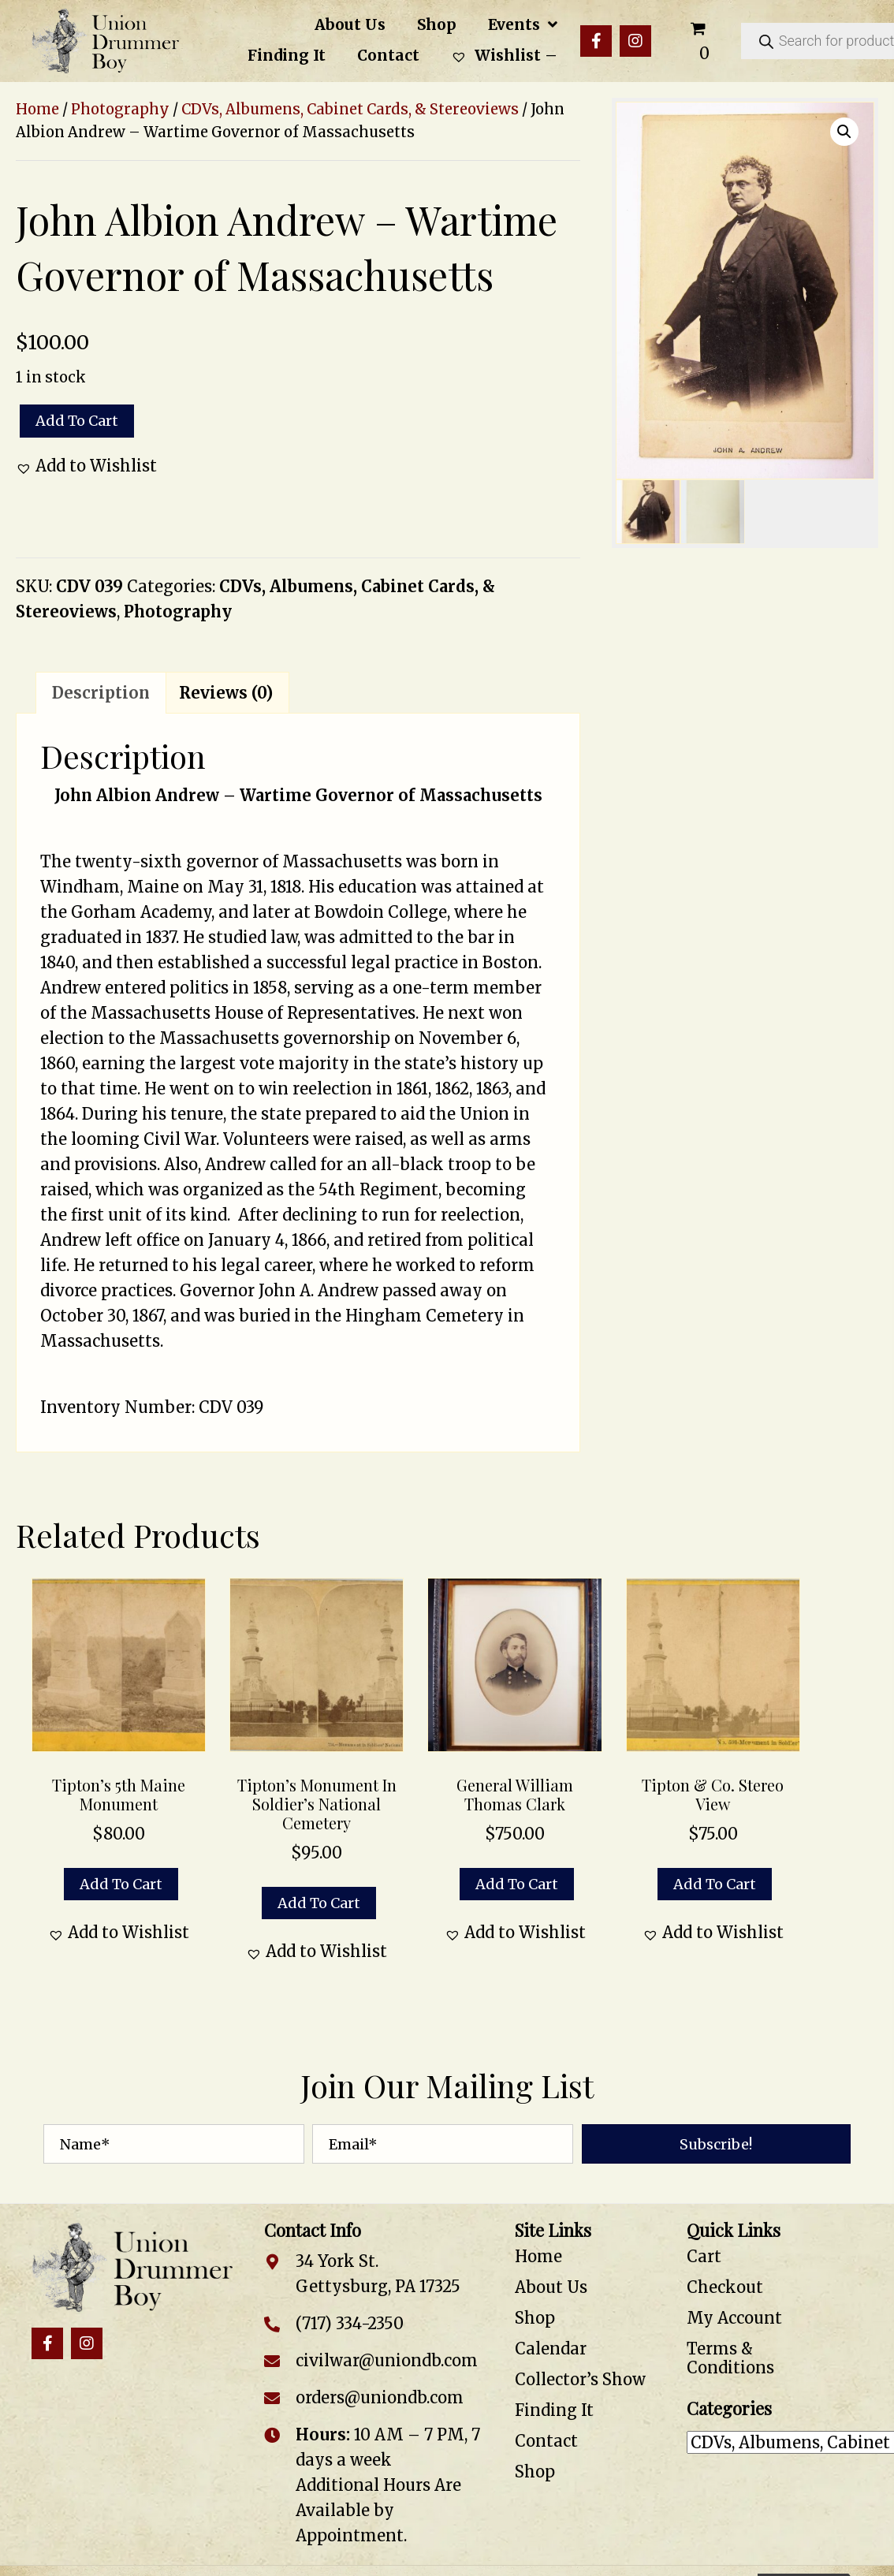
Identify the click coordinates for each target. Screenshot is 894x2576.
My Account (734, 2318)
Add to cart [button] (121, 1884)
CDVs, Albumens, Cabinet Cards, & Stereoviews (350, 109)
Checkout (725, 2287)
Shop (535, 2318)
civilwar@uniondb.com (387, 2360)
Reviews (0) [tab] (226, 693)
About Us (551, 2287)
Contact (546, 2441)
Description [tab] (101, 693)
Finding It (554, 2410)
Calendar (551, 2348)
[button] (596, 41)
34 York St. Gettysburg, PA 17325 (378, 2273)
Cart (704, 2256)
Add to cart (76, 421)
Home (37, 109)
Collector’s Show (580, 2379)
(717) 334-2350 (350, 2323)
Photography (120, 109)
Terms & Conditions (730, 2358)
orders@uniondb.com (380, 2397)
